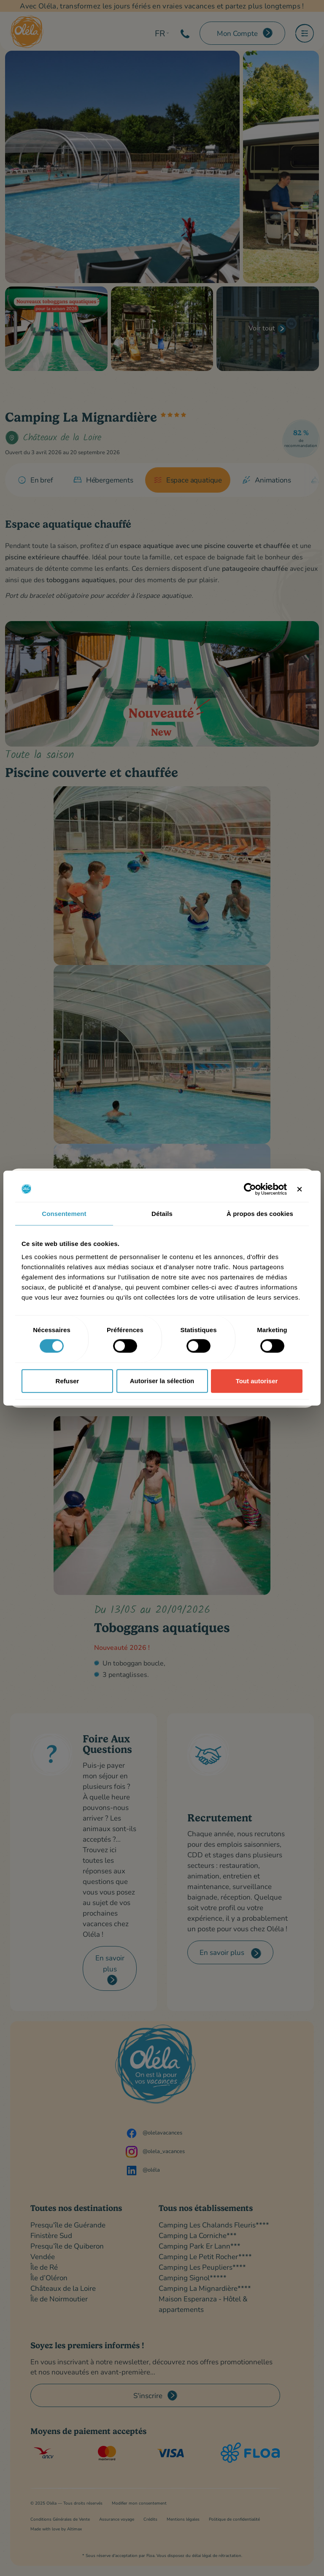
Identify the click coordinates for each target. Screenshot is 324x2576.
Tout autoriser (257, 1380)
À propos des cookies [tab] (260, 1213)
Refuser (67, 1380)
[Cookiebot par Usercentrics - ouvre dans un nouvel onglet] (250, 1189)
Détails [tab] (162, 1213)
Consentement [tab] (64, 1213)
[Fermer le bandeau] (299, 1189)
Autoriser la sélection (162, 1380)
